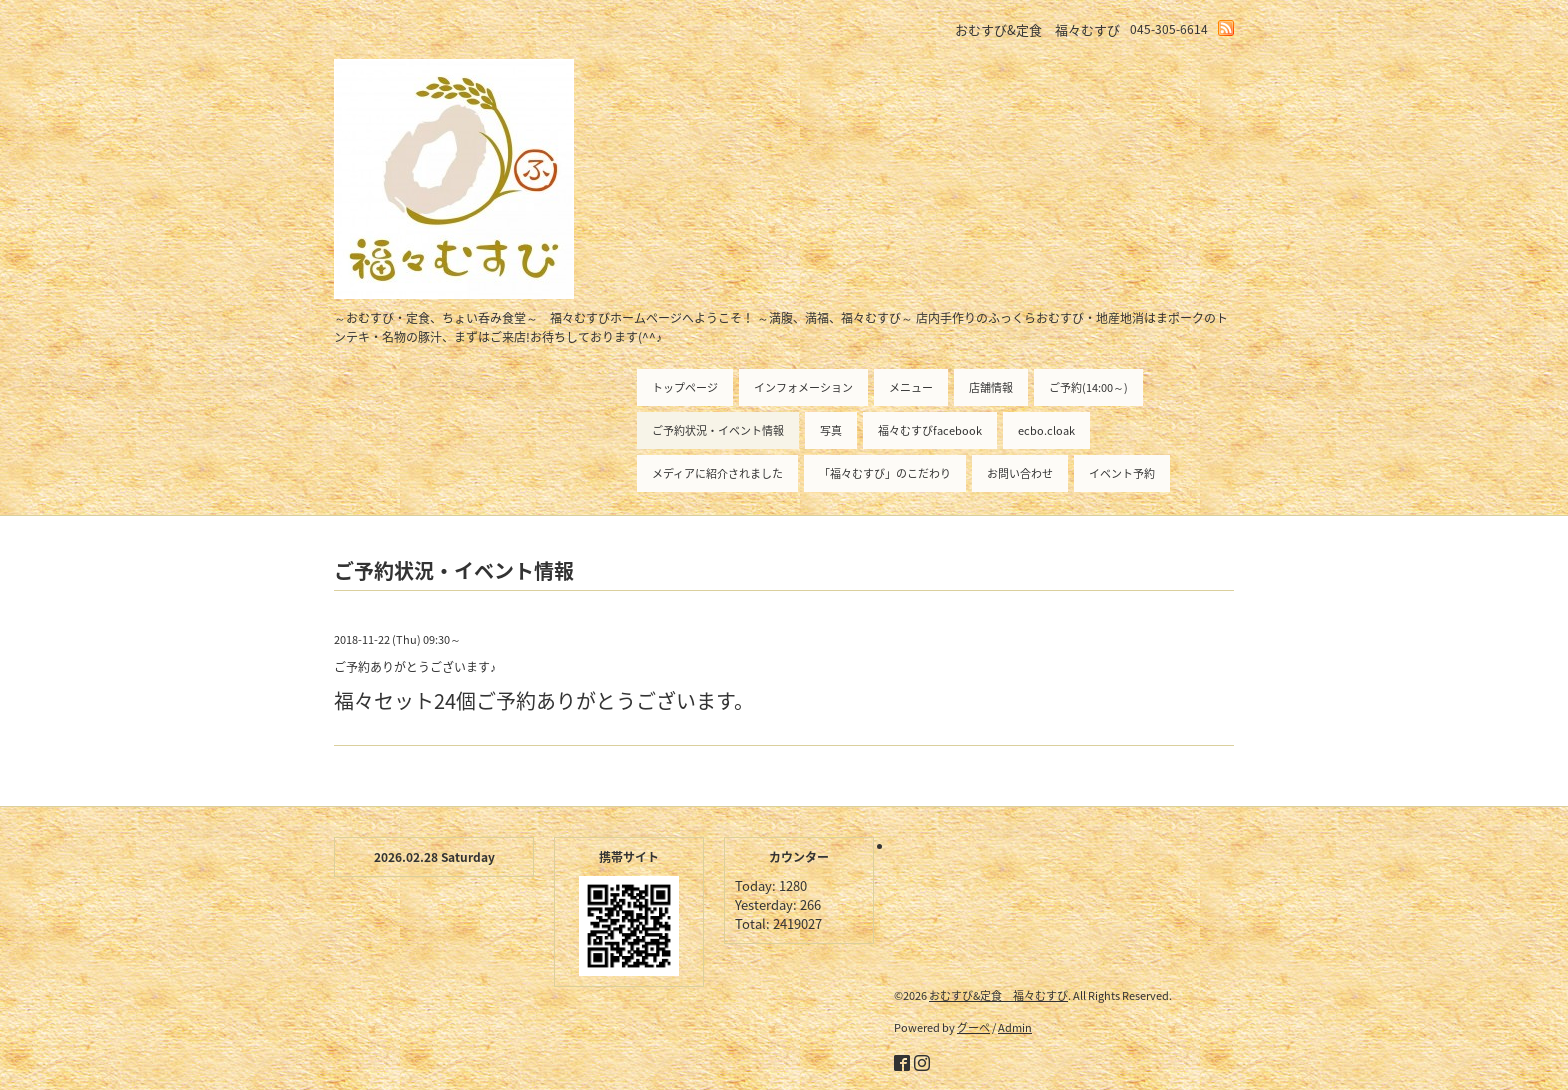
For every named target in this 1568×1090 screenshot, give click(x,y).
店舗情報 (991, 387)
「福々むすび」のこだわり (885, 473)
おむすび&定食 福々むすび (998, 995)
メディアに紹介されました (717, 473)
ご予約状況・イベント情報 (718, 430)
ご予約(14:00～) (1088, 387)
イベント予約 (1122, 473)
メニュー (911, 387)
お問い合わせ (1020, 473)
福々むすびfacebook (930, 430)
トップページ (685, 387)
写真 (831, 430)
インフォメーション (803, 387)
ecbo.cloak (1046, 430)
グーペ (973, 1027)
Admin (1015, 1027)
